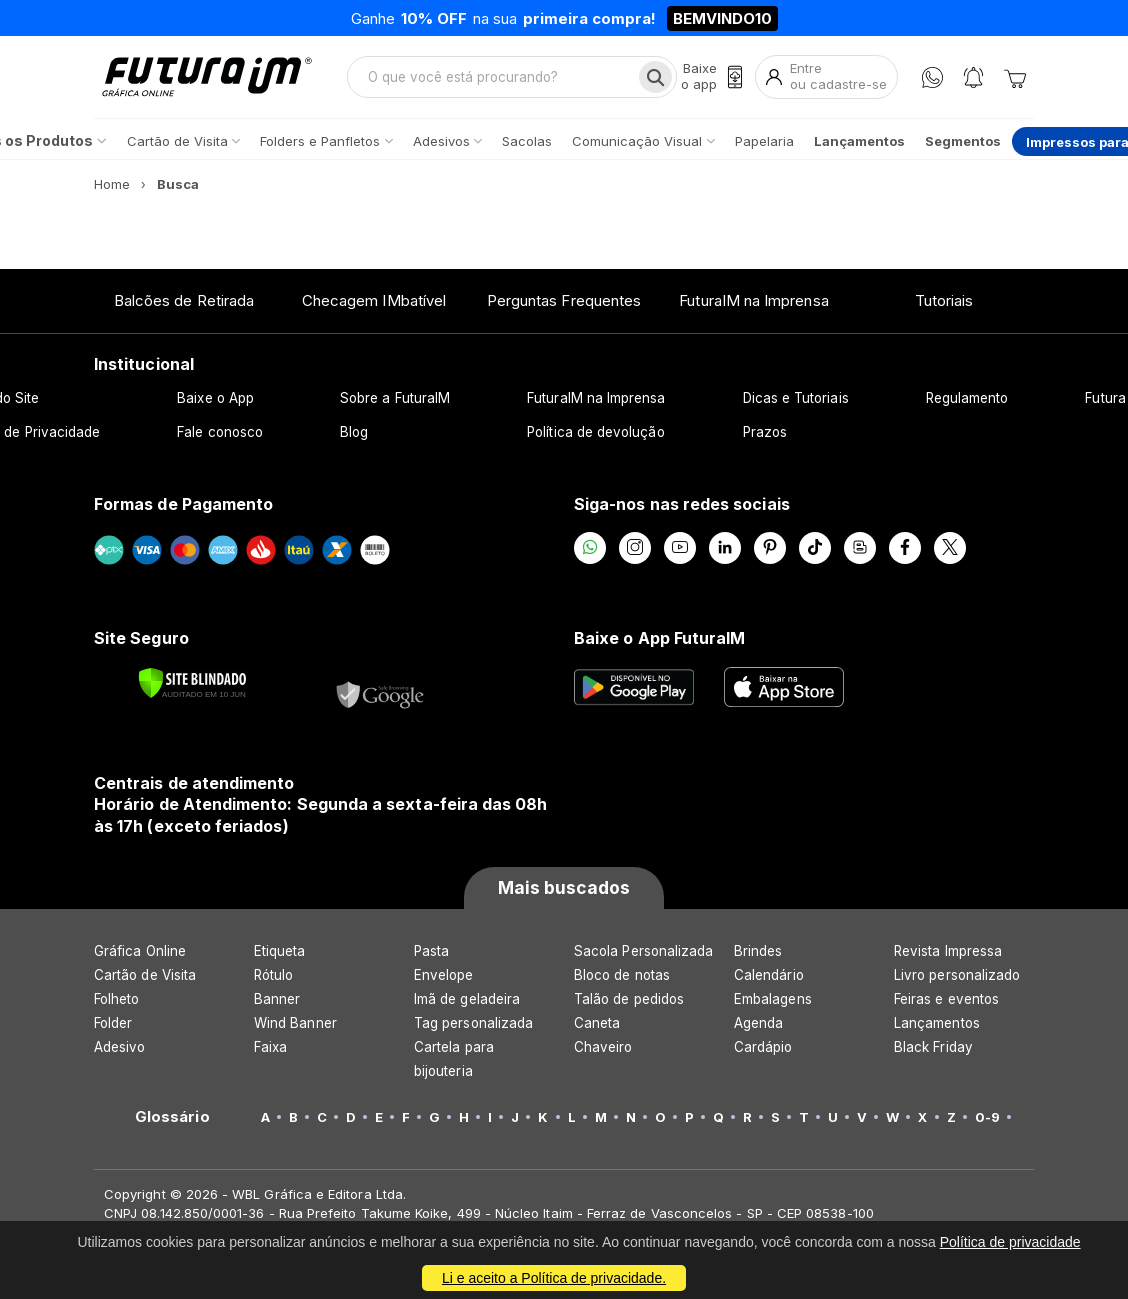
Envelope (444, 975)
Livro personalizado (957, 975)
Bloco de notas (622, 975)
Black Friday (933, 1047)
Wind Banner (295, 1023)
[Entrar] (826, 76)
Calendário (769, 975)
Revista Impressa (948, 951)
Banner (277, 999)
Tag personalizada (473, 1023)
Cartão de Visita (145, 975)
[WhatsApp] (932, 77)
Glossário (172, 1117)
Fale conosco (220, 432)
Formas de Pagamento (183, 504)
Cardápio (763, 1047)
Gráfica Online (140, 951)
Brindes (758, 951)
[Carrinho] (1015, 77)
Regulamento (967, 398)
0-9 (987, 1117)
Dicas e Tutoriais (796, 398)
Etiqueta (280, 951)
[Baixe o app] (712, 76)
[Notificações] (973, 77)
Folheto (116, 999)
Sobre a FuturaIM (395, 398)
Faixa (270, 1047)
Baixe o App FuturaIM (659, 638)
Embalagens (773, 999)
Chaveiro (603, 1047)
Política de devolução (595, 432)
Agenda (758, 1023)
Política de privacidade (1010, 1242)
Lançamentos (937, 1023)
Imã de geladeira (467, 999)
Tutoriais (944, 300)
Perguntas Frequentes (564, 300)
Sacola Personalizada (643, 951)
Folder (113, 1023)
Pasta (431, 951)
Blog (354, 432)
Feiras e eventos (946, 999)
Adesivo (119, 1047)
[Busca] (655, 77)
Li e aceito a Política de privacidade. (554, 1278)
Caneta (597, 1023)
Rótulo (273, 975)
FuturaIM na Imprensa (753, 300)
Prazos (765, 432)
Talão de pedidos (629, 999)
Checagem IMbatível (374, 300)
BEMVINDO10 (722, 18)
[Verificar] (192, 683)
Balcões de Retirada (184, 300)
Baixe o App (215, 398)
